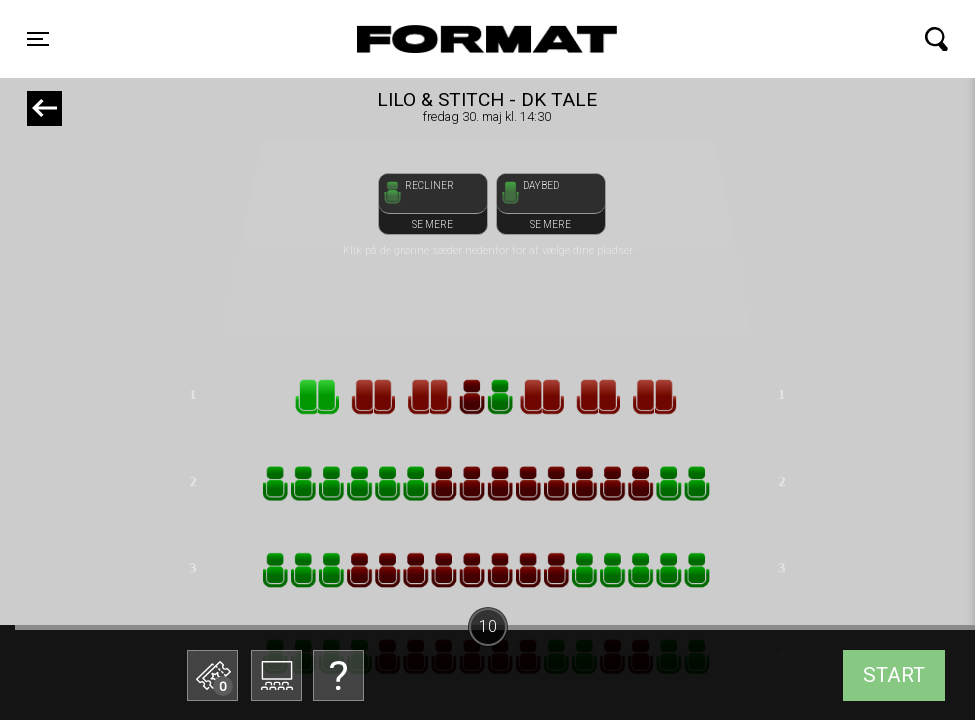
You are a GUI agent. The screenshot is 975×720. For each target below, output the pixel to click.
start (894, 675)
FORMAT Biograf (440, 39)
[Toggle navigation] (38, 39)
